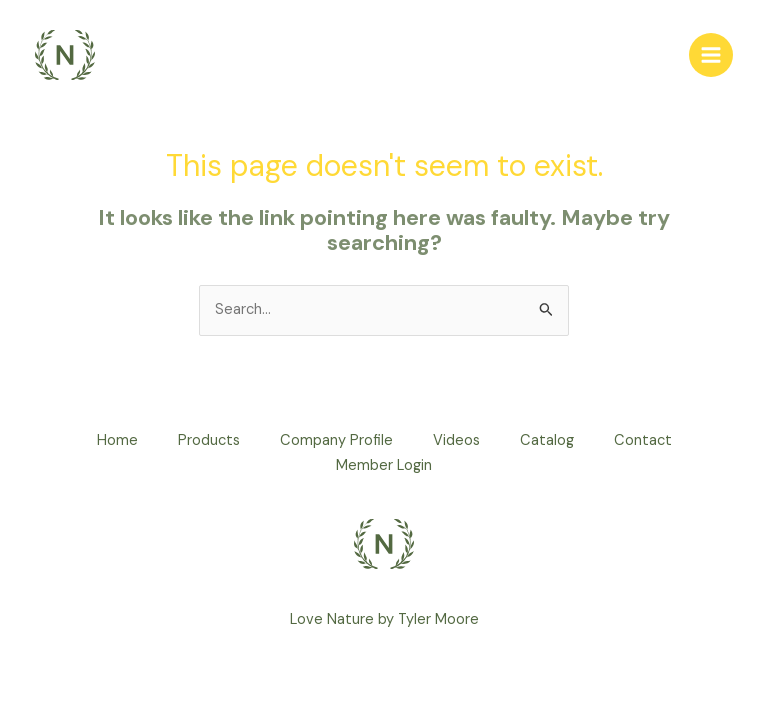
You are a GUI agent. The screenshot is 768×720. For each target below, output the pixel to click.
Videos (456, 440)
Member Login (384, 465)
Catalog (547, 440)
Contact (643, 440)
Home (117, 440)
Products (209, 440)
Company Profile (336, 440)
